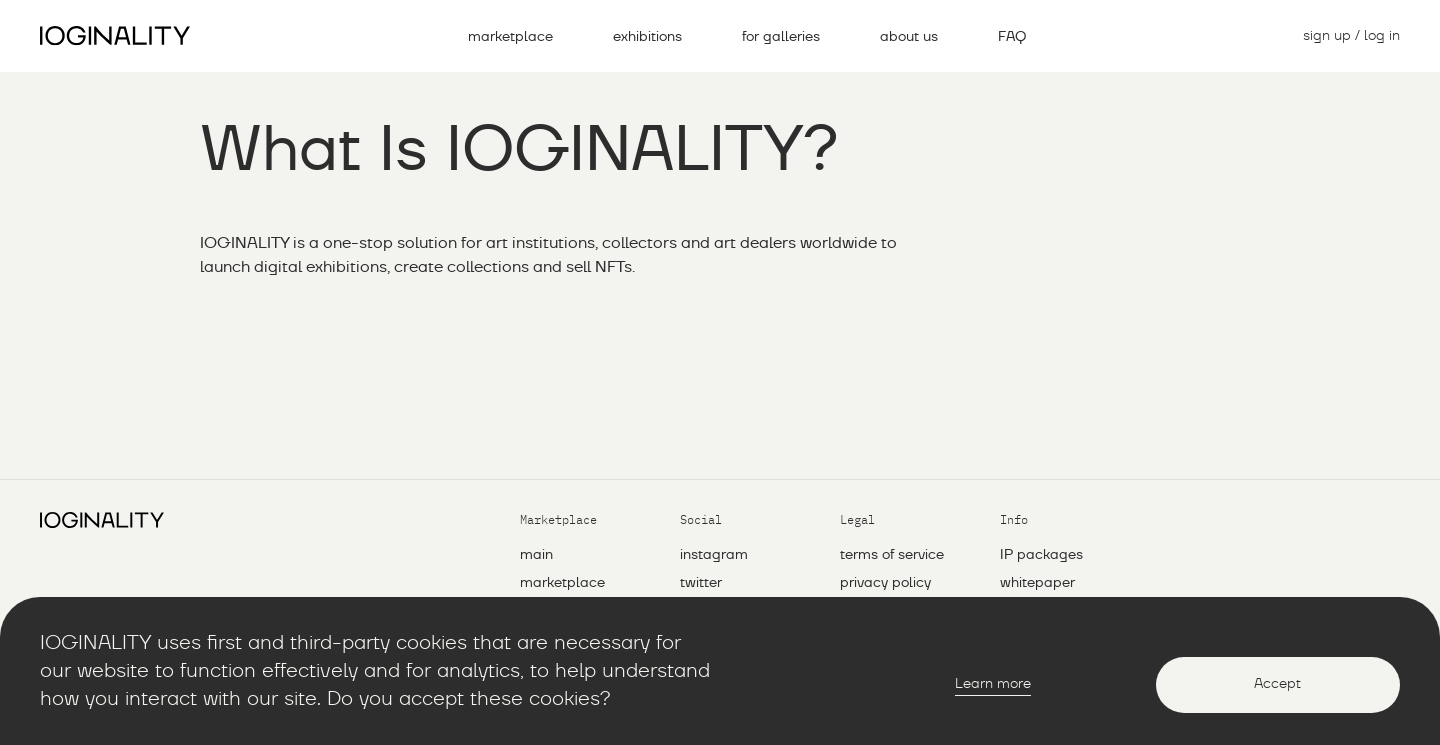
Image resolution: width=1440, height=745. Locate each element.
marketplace (510, 37)
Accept (1277, 684)
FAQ (1012, 37)
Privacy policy (885, 583)
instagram (714, 555)
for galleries (781, 37)
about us (909, 37)
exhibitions (647, 37)
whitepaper (1037, 583)
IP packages (1041, 555)
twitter (701, 583)
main (536, 555)
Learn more (993, 684)
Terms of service (892, 555)
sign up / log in (1351, 36)
